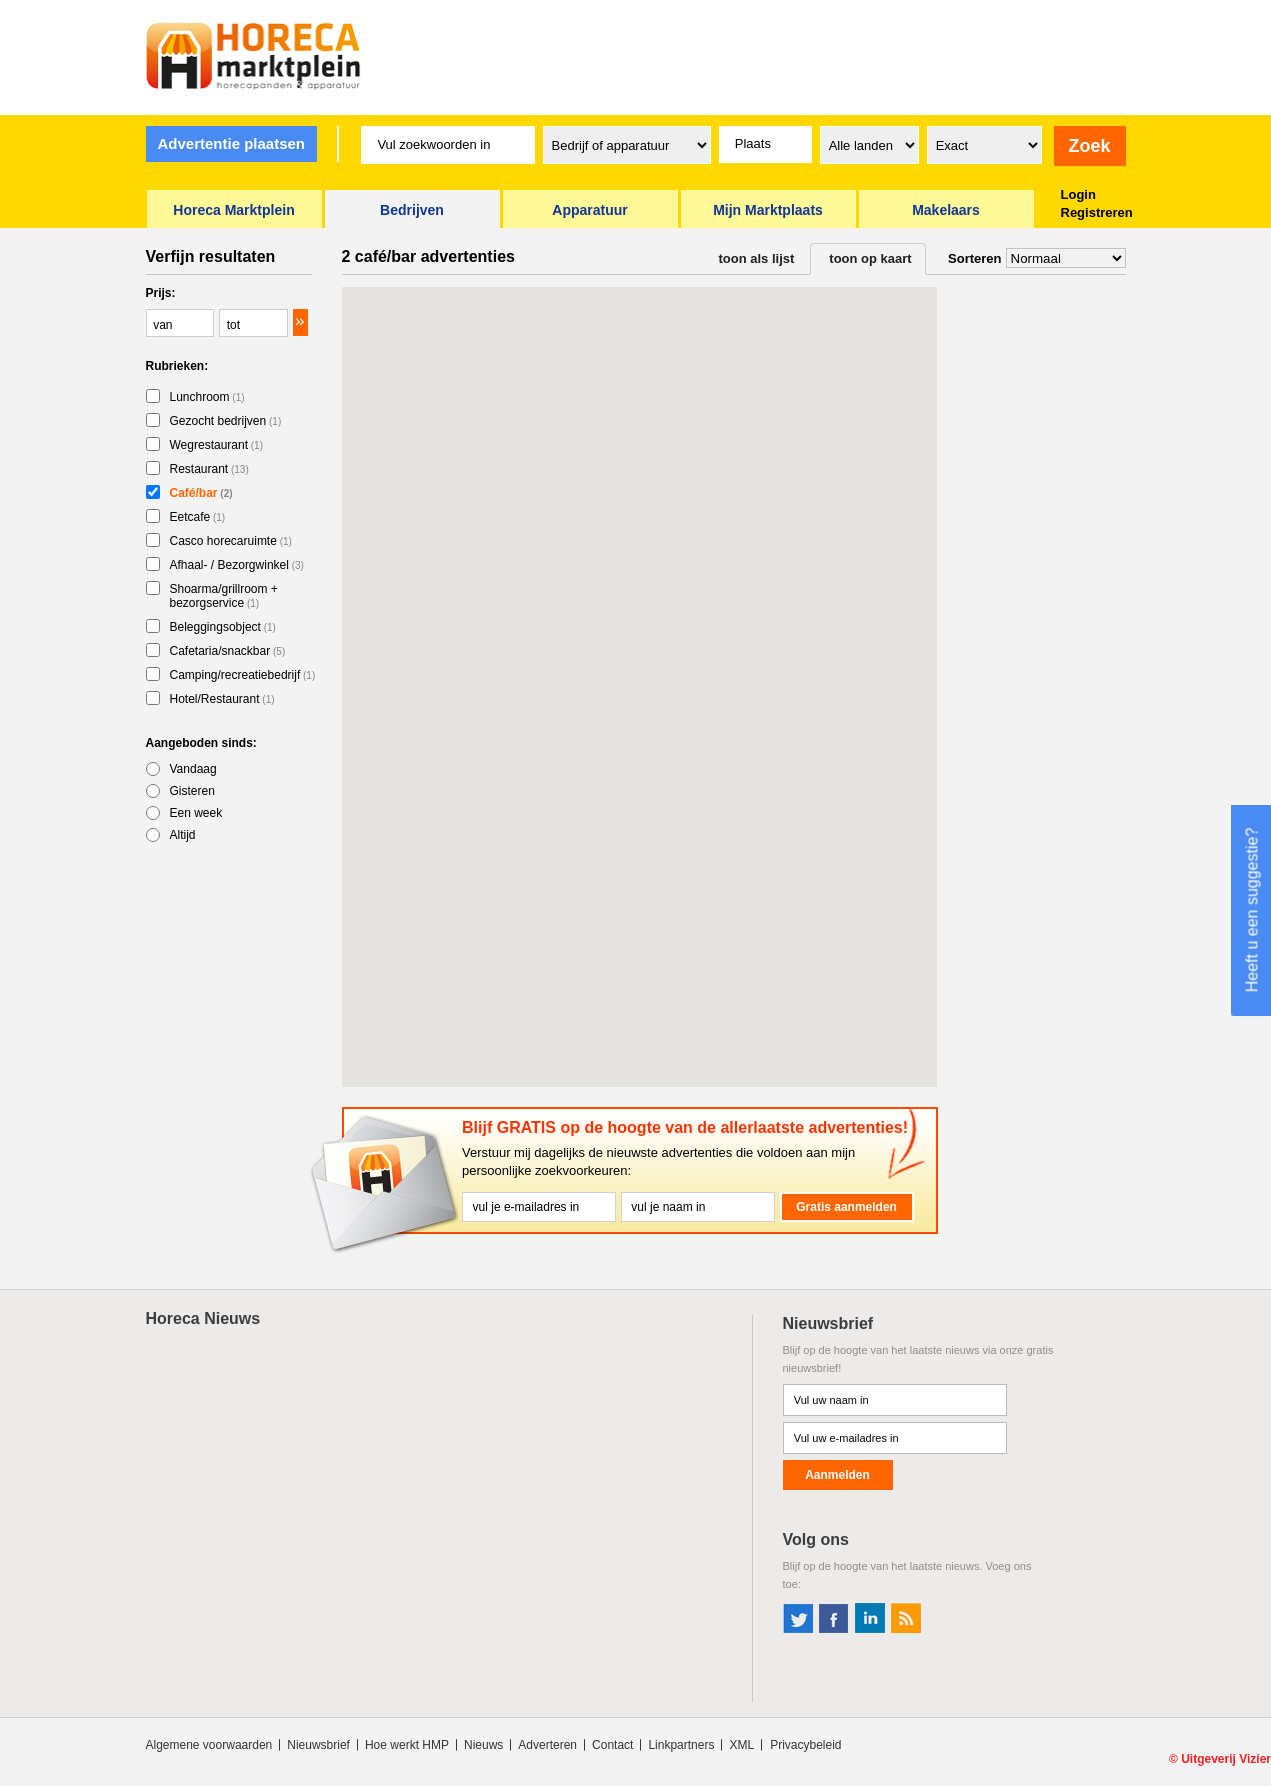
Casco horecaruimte (231, 541)
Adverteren (547, 1745)
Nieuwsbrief (318, 1745)
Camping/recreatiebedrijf (243, 675)
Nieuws (483, 1745)
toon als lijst (757, 258)
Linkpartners (681, 1745)
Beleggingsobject (223, 627)
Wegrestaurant (217, 445)
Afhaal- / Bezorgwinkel (237, 565)
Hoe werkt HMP (407, 1745)
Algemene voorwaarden (209, 1745)
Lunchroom (207, 397)
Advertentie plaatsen (231, 143)
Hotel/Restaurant (222, 699)
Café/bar (201, 493)
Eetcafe (198, 517)
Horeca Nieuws (203, 1318)
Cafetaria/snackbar (228, 651)
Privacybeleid (805, 1745)
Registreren (1097, 212)
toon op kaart (870, 258)
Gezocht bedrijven (226, 421)
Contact (612, 1745)
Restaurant (209, 469)
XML (741, 1745)
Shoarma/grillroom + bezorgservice (224, 596)
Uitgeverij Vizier (1226, 1759)
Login (1078, 194)
